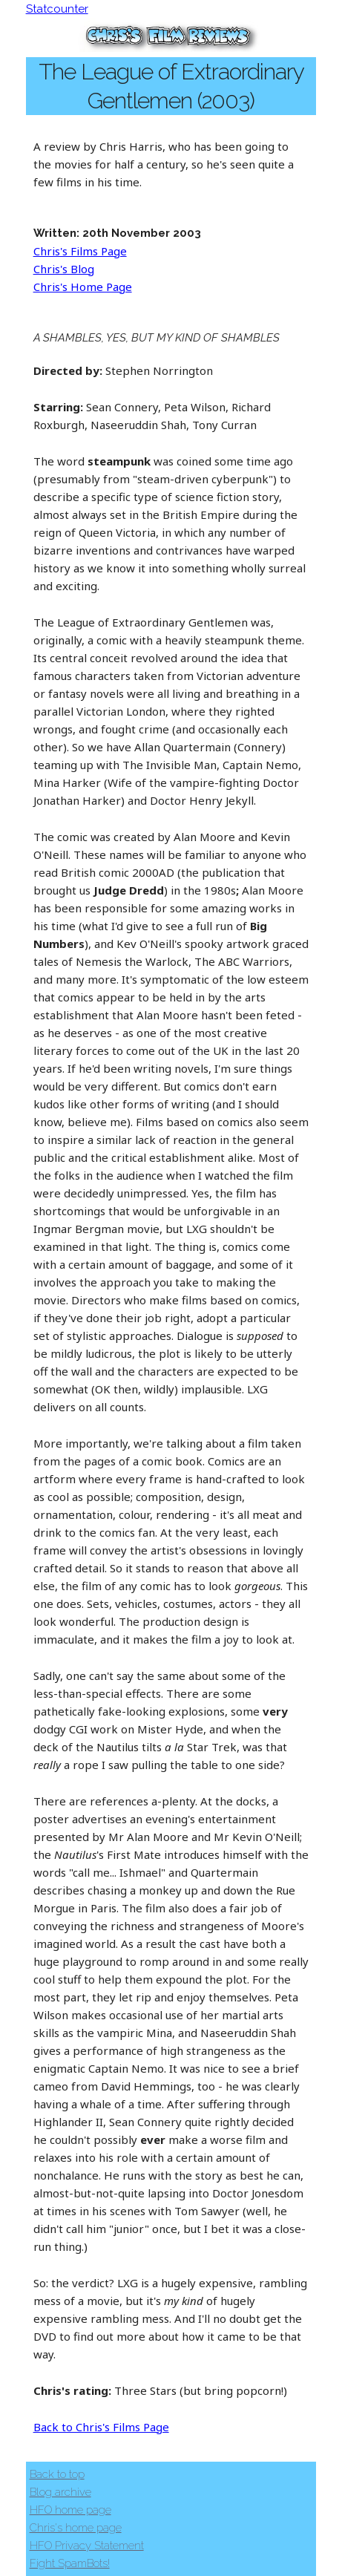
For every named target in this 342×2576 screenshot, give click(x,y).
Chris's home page (76, 2527)
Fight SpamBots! (70, 2563)
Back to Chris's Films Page (101, 2426)
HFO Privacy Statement (87, 2545)
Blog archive (60, 2492)
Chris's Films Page (80, 250)
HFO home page (70, 2510)
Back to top (57, 2474)
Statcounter (57, 9)
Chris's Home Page (82, 286)
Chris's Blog (63, 268)
